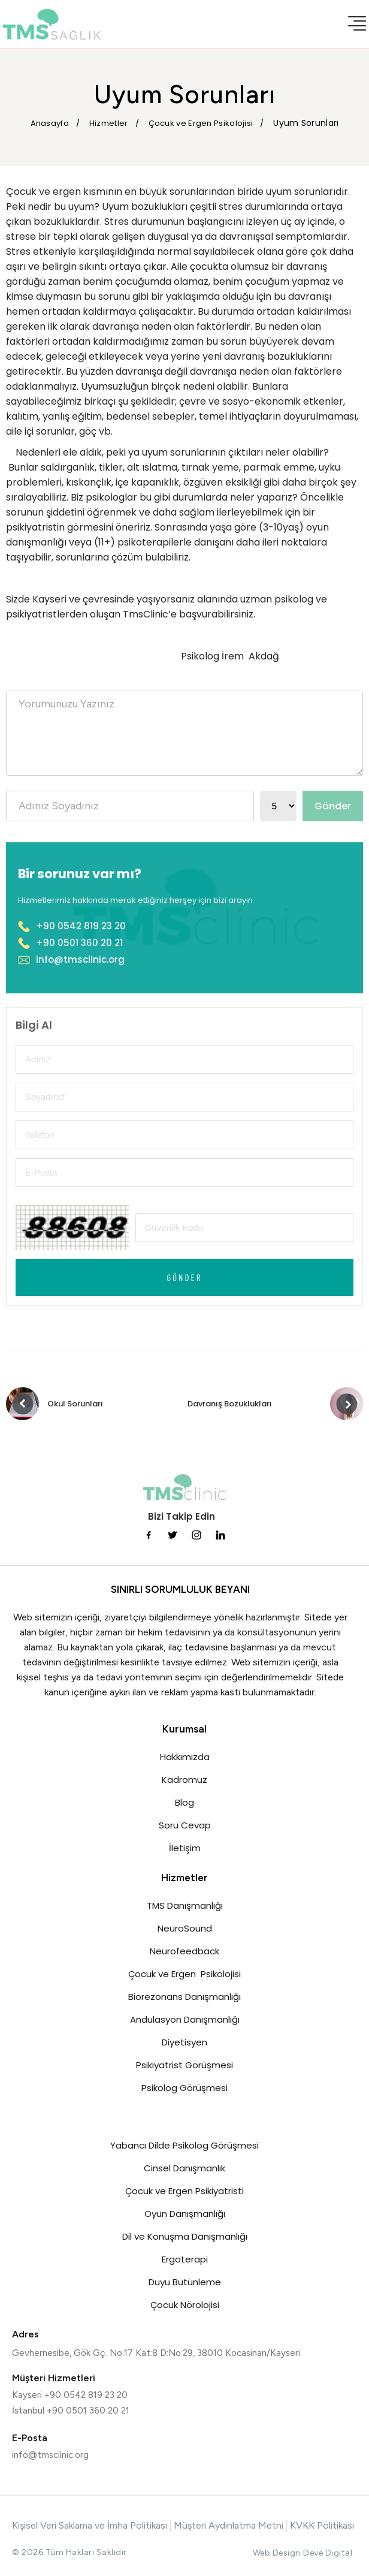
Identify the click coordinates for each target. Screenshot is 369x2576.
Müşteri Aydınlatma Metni (228, 2525)
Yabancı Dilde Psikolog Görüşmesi (184, 2145)
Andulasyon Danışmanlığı (185, 2019)
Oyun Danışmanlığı (184, 2213)
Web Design (277, 2553)
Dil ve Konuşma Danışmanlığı (184, 2236)
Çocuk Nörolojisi (184, 2304)
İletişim (185, 1848)
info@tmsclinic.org (71, 959)
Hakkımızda (185, 1757)
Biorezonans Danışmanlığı (184, 1996)
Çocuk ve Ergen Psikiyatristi (184, 2191)
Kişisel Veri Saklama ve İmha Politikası (89, 2525)
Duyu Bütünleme (185, 2282)
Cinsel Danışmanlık (184, 2168)
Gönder (332, 806)
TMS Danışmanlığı (185, 1905)
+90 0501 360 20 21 (70, 942)
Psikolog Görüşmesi (184, 2087)
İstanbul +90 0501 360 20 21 (70, 2410)
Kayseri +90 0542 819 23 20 (70, 2395)
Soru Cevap (185, 1825)
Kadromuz (184, 1779)
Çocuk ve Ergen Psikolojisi (184, 1974)
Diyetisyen (184, 2042)
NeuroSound (185, 1928)
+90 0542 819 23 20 (72, 926)
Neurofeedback (184, 1951)
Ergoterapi (185, 2259)
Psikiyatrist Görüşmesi (184, 2065)
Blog (184, 1802)
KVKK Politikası (322, 2525)
